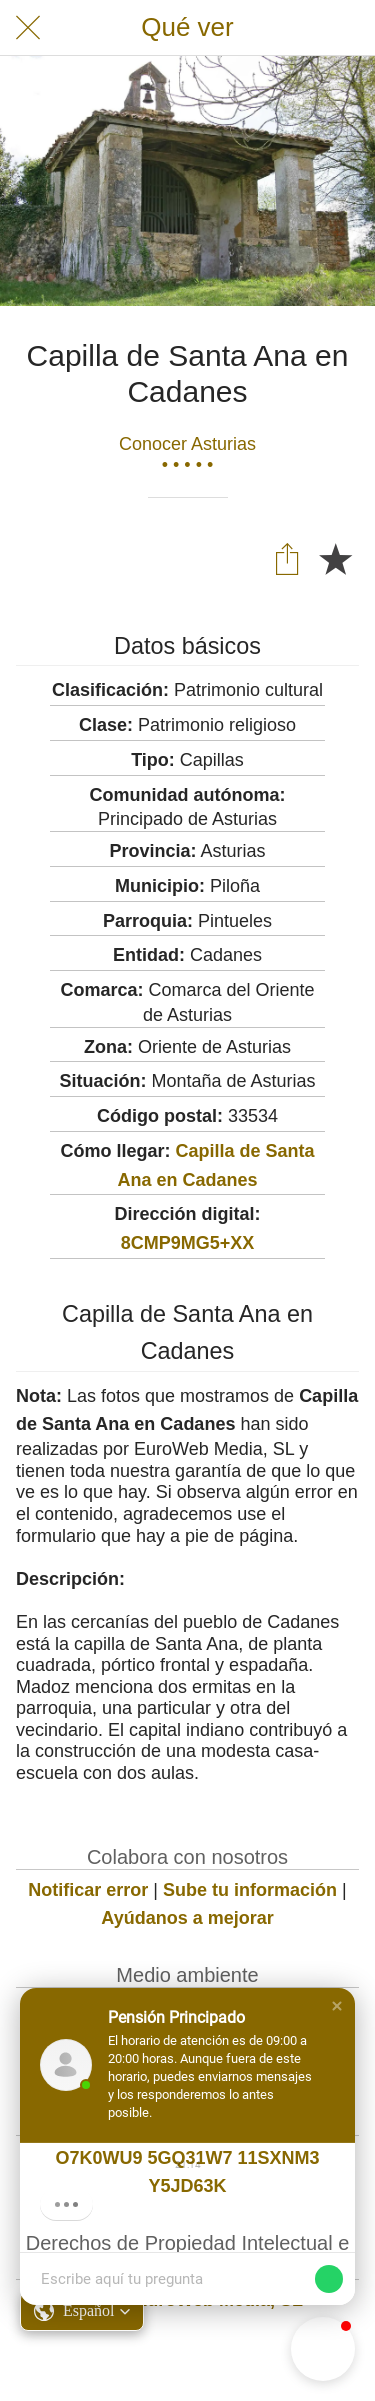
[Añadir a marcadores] (335, 558)
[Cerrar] (28, 28)
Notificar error (88, 1890)
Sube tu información (250, 1890)
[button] (337, 2006)
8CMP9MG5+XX (188, 1243)
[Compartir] (287, 558)
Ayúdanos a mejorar (187, 1918)
